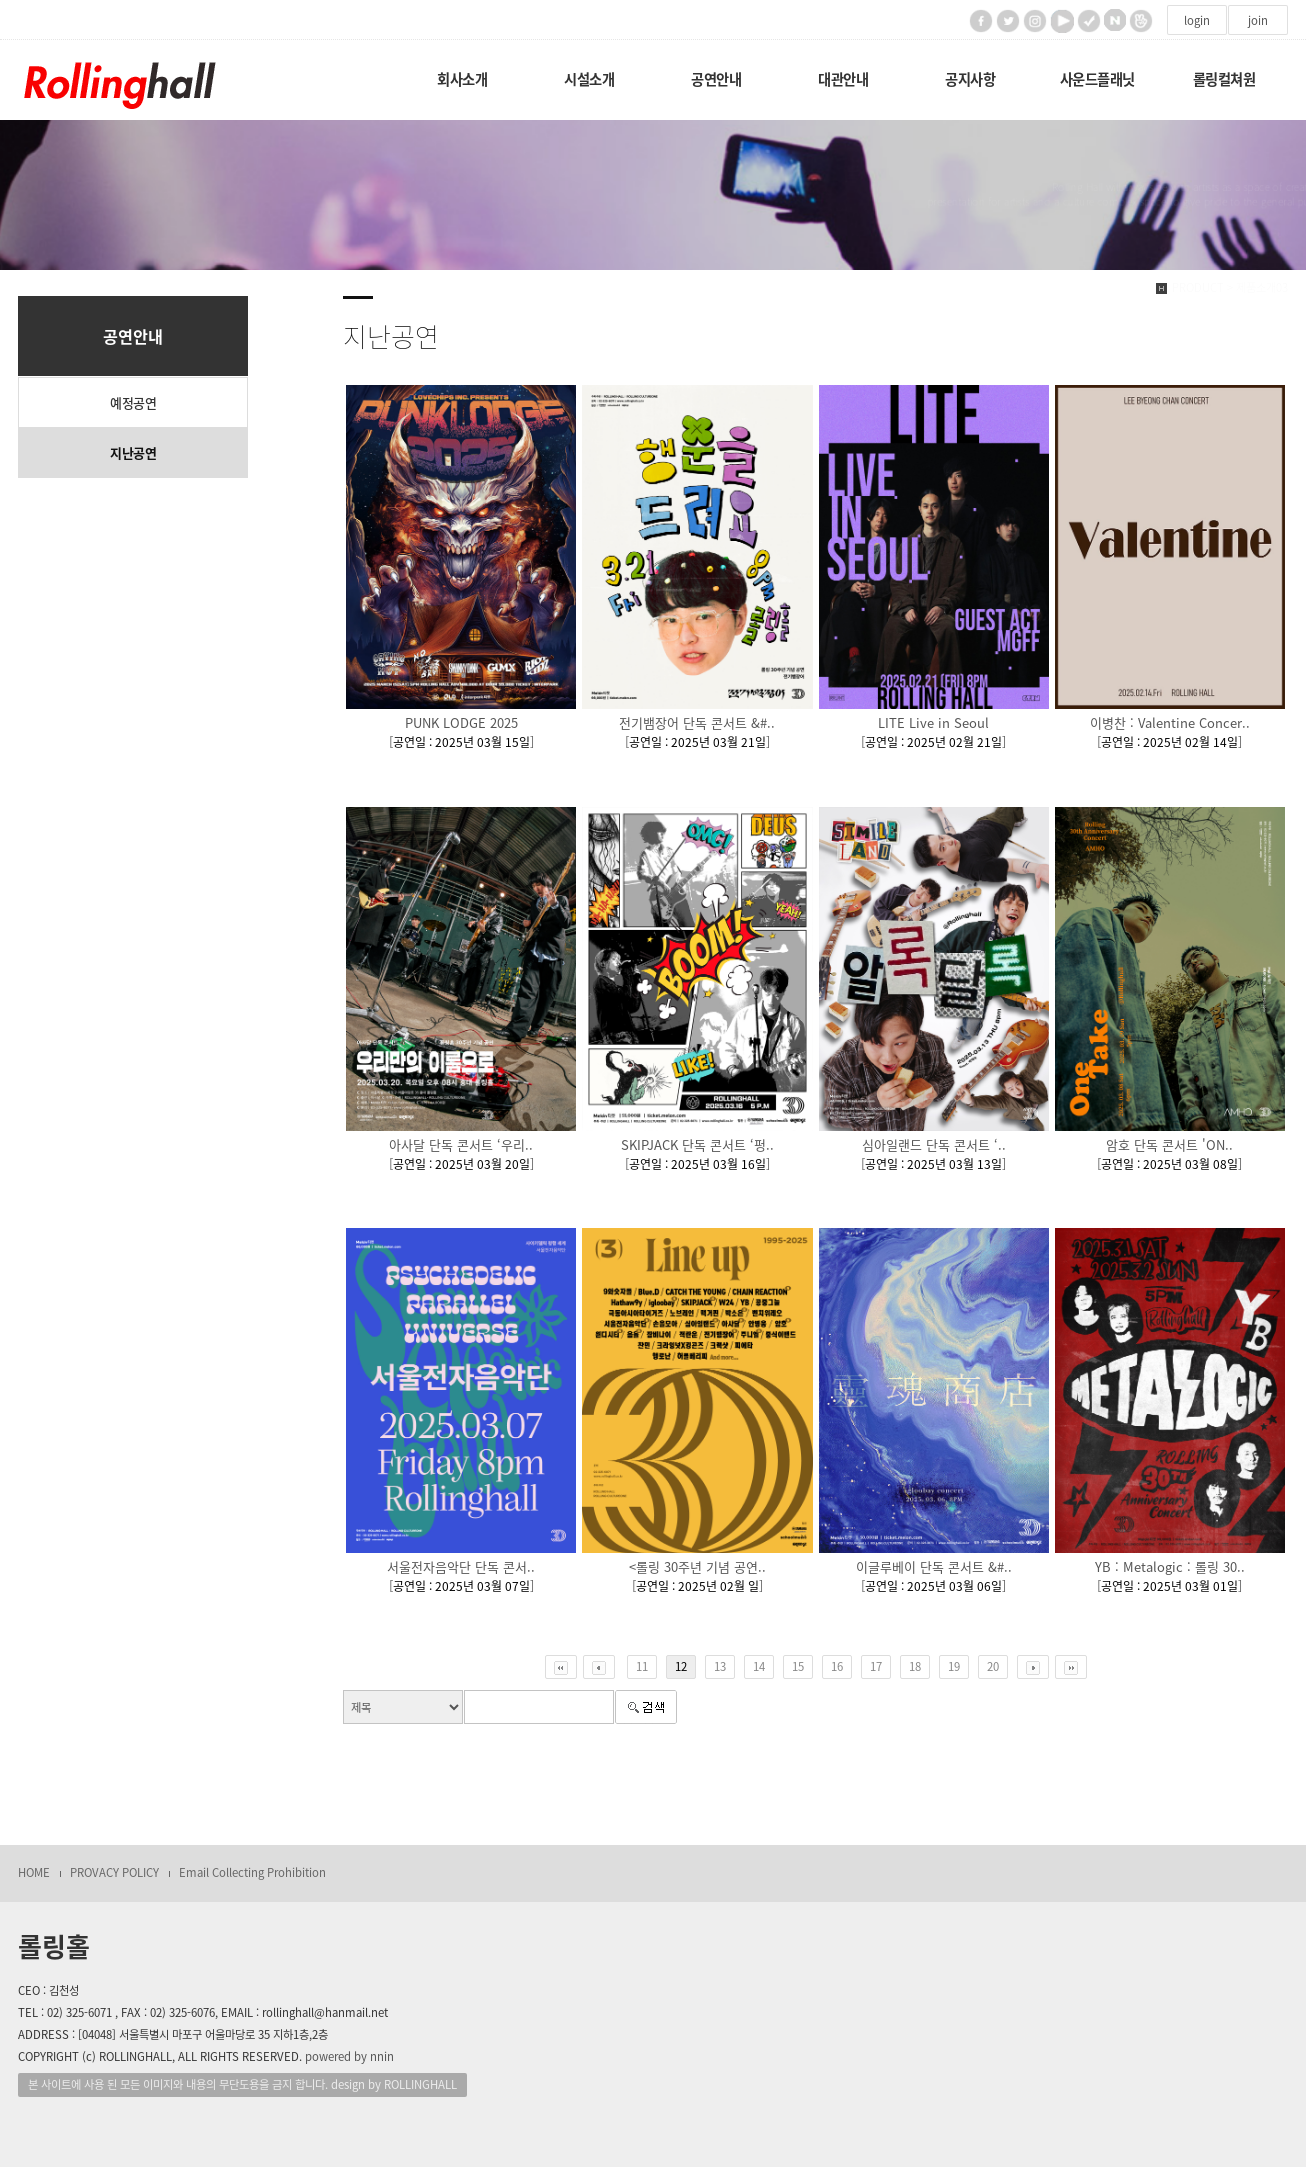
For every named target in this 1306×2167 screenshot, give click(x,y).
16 (837, 1666)
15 (798, 1666)
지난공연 (133, 452)
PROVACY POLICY (114, 1872)
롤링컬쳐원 (1224, 79)
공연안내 (716, 79)
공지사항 (970, 79)
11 (642, 1666)
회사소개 (462, 79)
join (1258, 20)
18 (915, 1666)
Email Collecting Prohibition (252, 1872)
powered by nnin (349, 2056)
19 (954, 1666)
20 (993, 1666)
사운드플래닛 (1097, 79)
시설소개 (589, 79)
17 (876, 1666)
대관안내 (843, 79)
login (1197, 20)
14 (759, 1666)
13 (720, 1666)
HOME (34, 1872)
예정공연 (133, 402)
